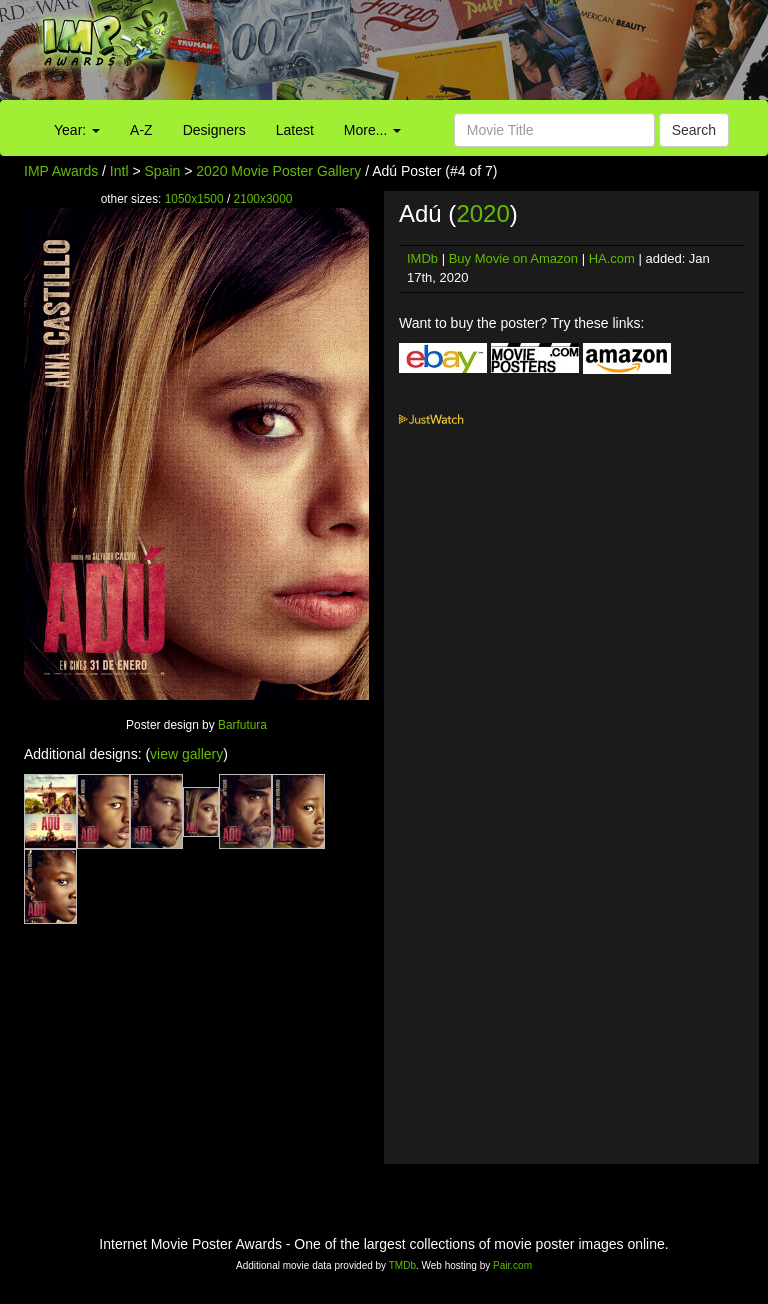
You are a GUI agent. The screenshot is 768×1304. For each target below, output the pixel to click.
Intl (119, 171)
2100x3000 (263, 199)
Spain (163, 171)
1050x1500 (194, 199)
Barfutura (242, 725)
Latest (295, 130)
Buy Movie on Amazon (513, 258)
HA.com (612, 258)
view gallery (186, 754)
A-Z (141, 130)
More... (372, 130)
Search (694, 130)
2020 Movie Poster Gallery (278, 171)
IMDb (422, 258)
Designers (214, 130)
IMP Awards (61, 171)
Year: (77, 130)
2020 (482, 213)
